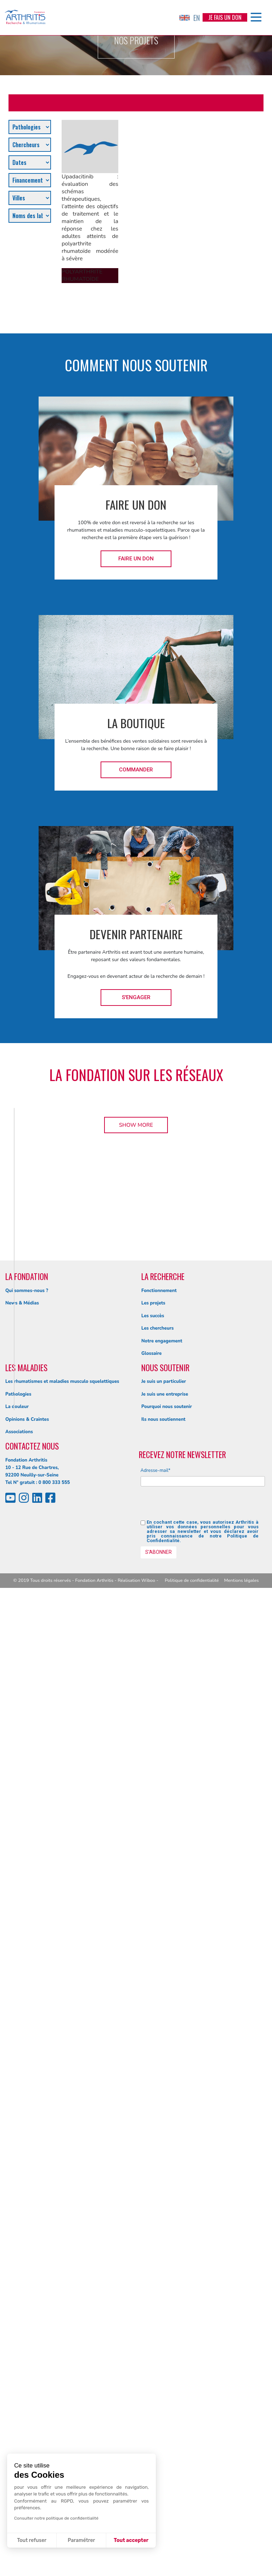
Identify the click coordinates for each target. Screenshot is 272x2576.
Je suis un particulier (163, 2369)
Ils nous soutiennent (163, 2407)
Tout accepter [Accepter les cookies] (131, 2540)
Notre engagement (161, 2329)
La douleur (17, 2394)
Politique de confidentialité (192, 2568)
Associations (19, 2419)
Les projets (153, 2291)
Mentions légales (241, 2568)
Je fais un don (225, 17)
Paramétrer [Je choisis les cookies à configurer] (81, 2540)
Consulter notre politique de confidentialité (56, 2518)
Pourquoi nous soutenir (166, 2394)
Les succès (152, 2303)
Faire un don (136, 558)
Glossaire (151, 2341)
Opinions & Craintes (27, 2407)
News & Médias (22, 2291)
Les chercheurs (157, 2316)
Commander (136, 769)
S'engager (136, 997)
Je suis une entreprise (164, 2382)
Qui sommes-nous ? (26, 2278)
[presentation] (194, 2494)
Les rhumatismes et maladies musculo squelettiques (62, 2369)
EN (189, 17)
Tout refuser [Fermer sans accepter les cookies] (31, 2540)
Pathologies (18, 2382)
